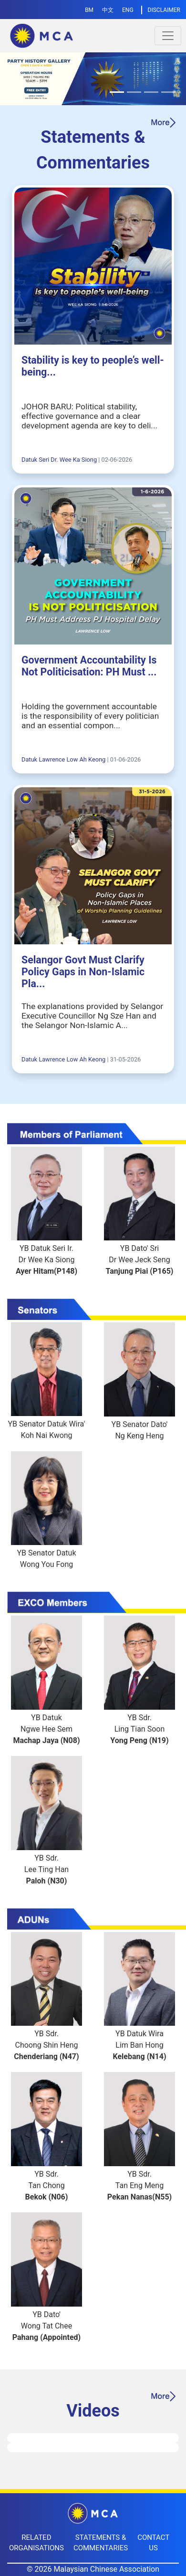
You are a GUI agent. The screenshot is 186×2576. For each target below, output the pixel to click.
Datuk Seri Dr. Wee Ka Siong (59, 459)
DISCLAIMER (164, 10)
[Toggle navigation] (168, 35)
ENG (128, 10)
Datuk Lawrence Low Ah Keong (63, 759)
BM (89, 10)
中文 (108, 10)
